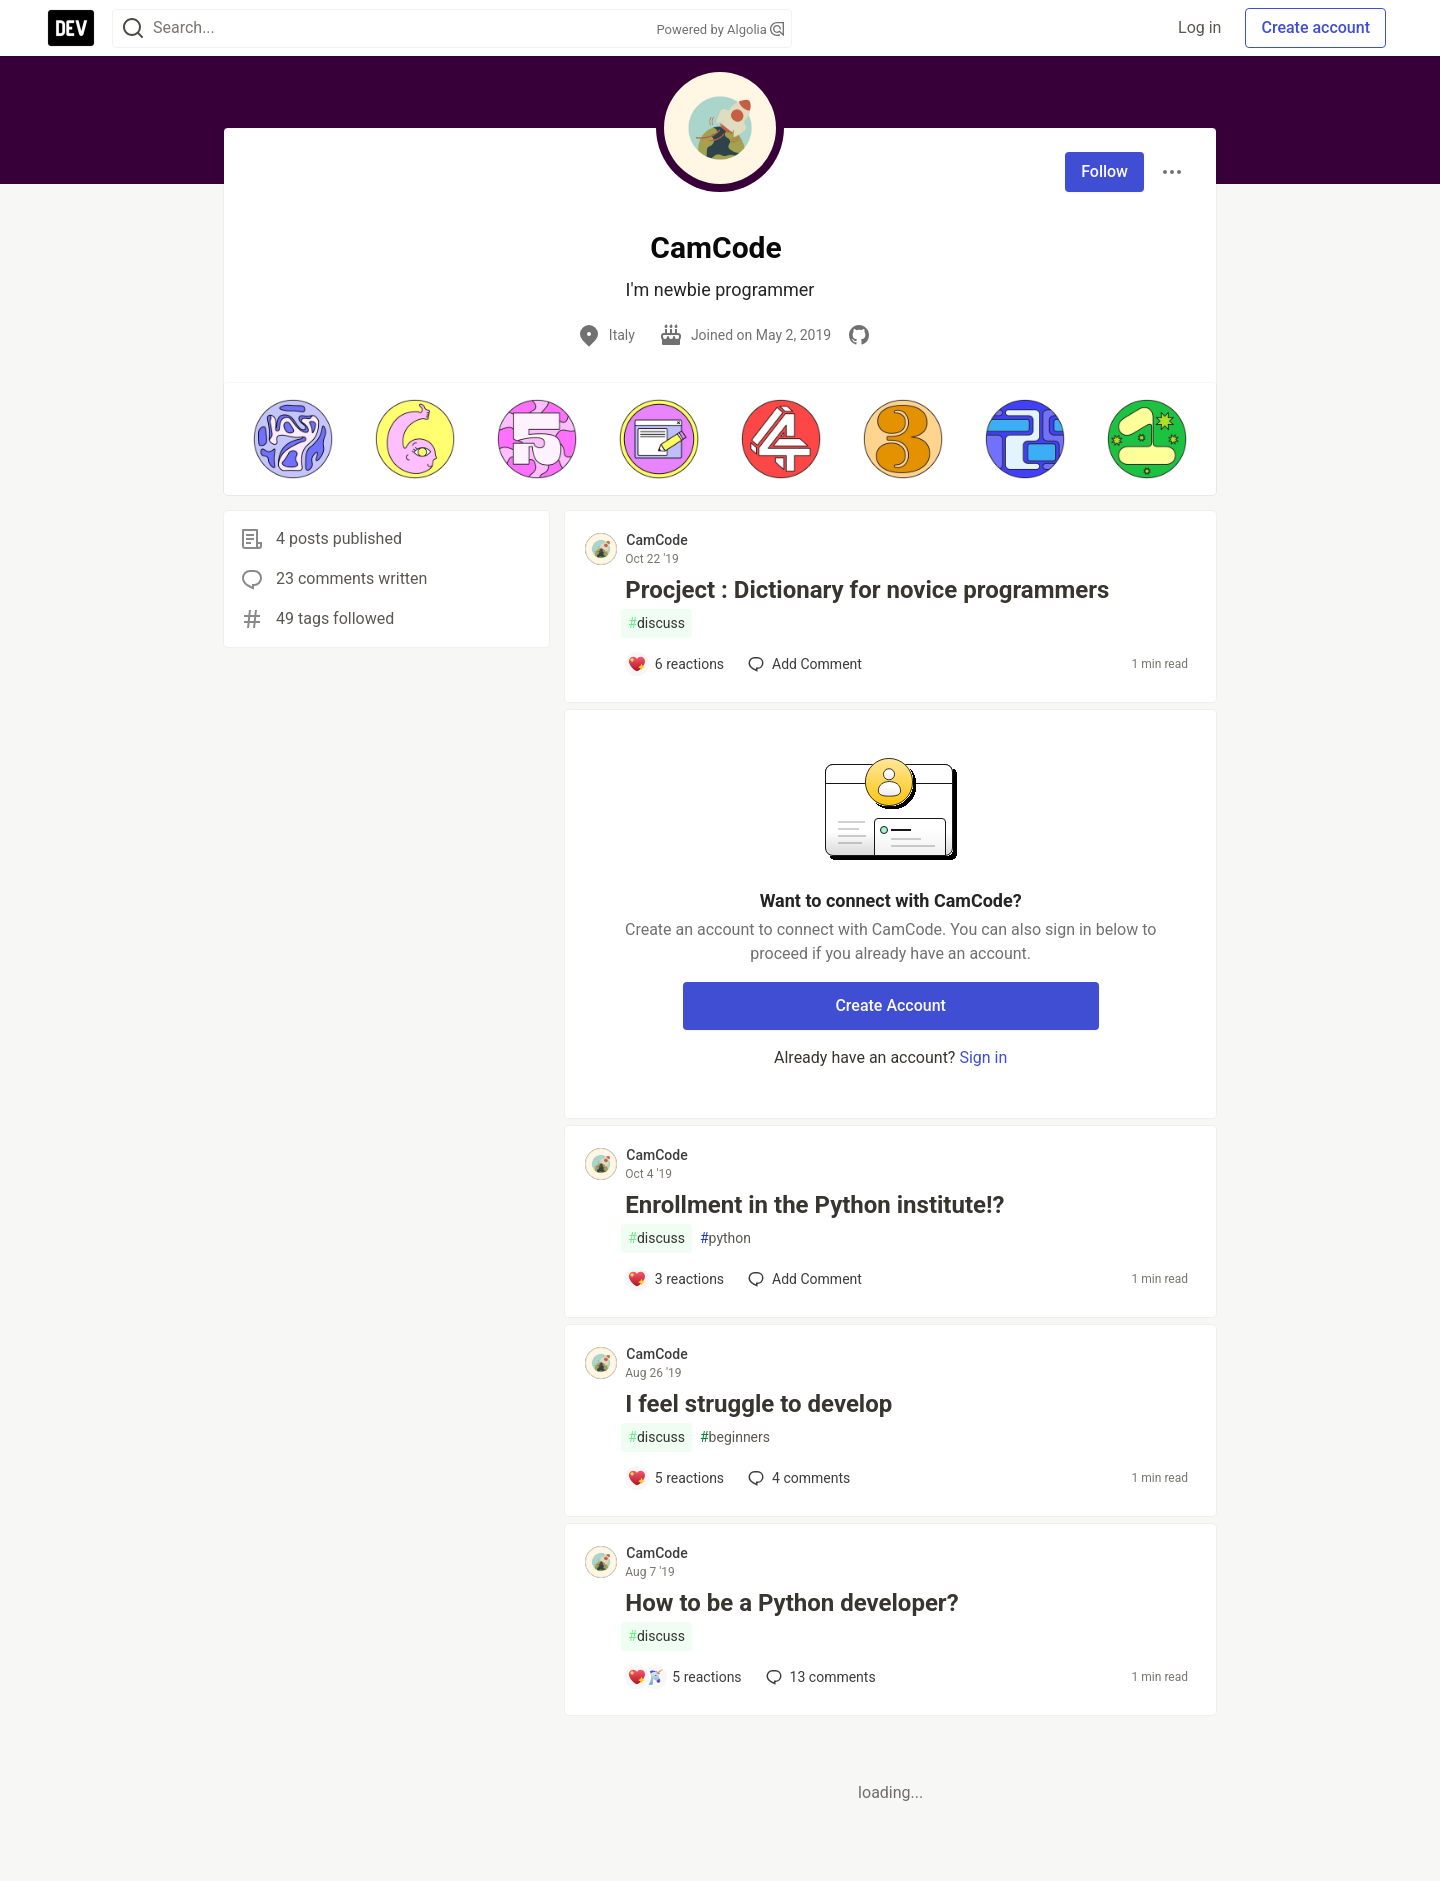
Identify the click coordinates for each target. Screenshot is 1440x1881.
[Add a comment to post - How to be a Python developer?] (684, 1677)
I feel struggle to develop (758, 1404)
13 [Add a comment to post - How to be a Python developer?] (819, 1677)
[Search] (133, 28)
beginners (735, 1437)
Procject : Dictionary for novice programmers (867, 590)
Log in (1199, 27)
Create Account (890, 1005)
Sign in (983, 1057)
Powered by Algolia (720, 29)
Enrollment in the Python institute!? (814, 1205)
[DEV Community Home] (71, 28)
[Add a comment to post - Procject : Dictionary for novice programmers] (675, 664)
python (725, 1238)
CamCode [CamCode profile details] (656, 540)
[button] (293, 439)
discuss (656, 623)
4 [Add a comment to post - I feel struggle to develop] (797, 1478)
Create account (1315, 27)
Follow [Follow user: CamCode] (1104, 171)
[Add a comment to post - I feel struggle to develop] (675, 1478)
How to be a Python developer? (791, 1603)
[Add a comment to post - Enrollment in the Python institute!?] (675, 1279)
